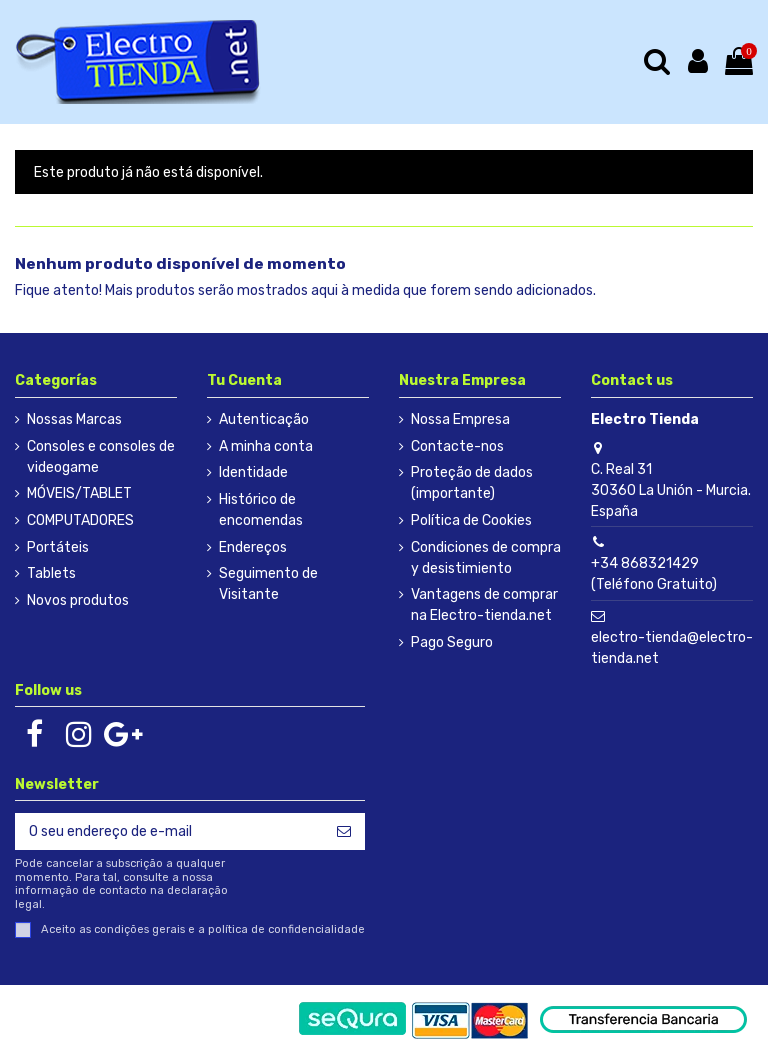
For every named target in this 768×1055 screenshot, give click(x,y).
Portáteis (58, 547)
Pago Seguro (452, 642)
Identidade (253, 472)
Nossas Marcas (74, 419)
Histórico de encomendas (261, 510)
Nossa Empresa (460, 419)
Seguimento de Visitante (268, 584)
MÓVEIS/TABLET (79, 493)
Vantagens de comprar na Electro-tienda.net (484, 605)
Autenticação (264, 419)
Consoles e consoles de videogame (101, 457)
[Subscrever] (344, 832)
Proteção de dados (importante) (472, 483)
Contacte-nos (457, 446)
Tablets (51, 573)
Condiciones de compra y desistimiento (486, 558)
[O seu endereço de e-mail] (169, 832)
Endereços (253, 547)
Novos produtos (78, 600)
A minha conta (266, 446)
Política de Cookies (471, 520)
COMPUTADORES (80, 520)
